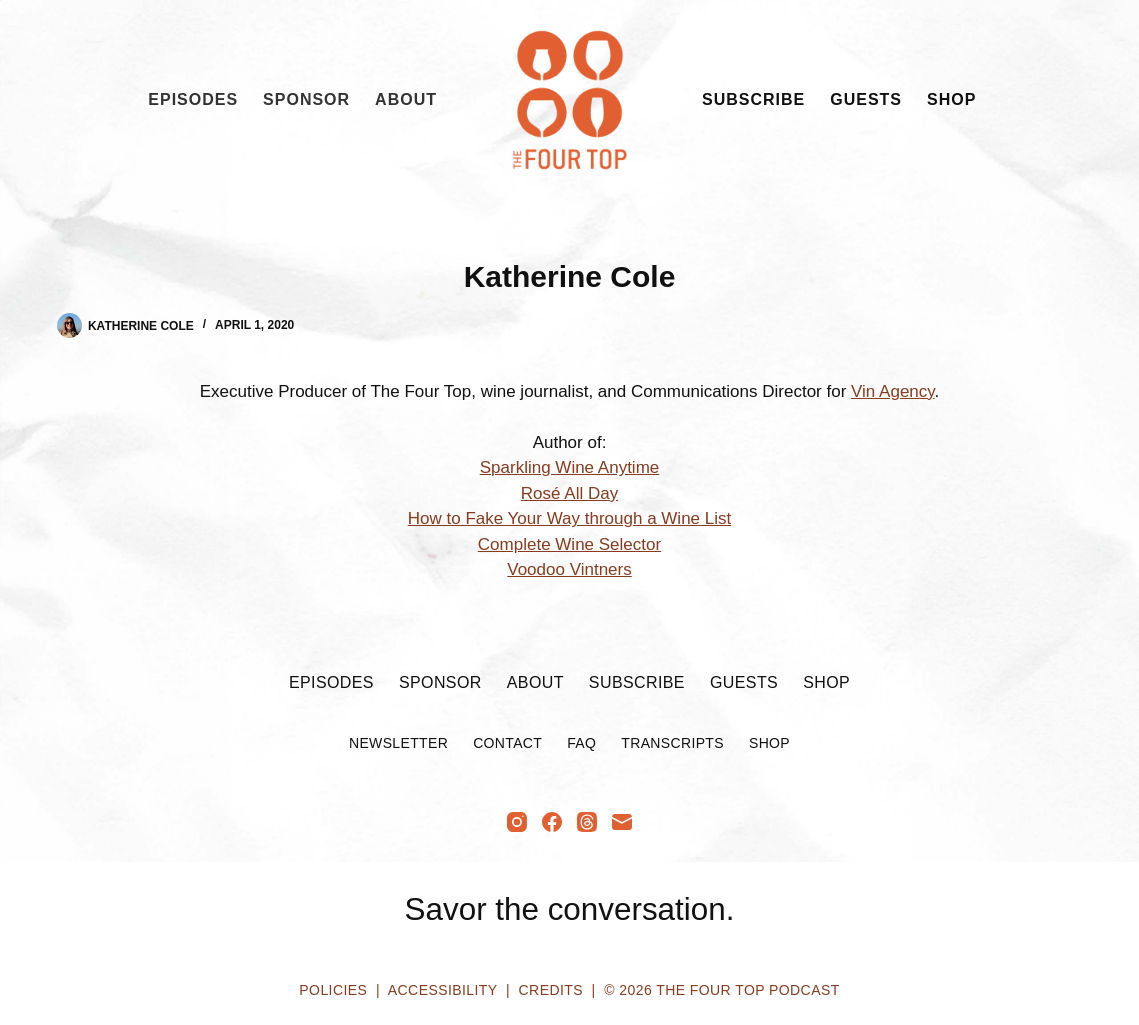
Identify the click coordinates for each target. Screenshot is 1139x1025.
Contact (507, 743)
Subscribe (753, 99)
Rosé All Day (569, 493)
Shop (951, 99)
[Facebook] (552, 822)
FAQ (581, 743)
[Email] (622, 822)
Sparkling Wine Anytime (570, 467)
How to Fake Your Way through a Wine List (569, 518)
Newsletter (398, 743)
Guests (866, 99)
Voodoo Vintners (569, 569)
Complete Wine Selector (569, 544)
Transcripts (672, 743)
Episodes (193, 99)
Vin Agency (893, 391)
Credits (551, 990)
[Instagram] (517, 822)
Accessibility (442, 990)
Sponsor (306, 99)
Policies (333, 990)
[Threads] (587, 822)
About (406, 99)
